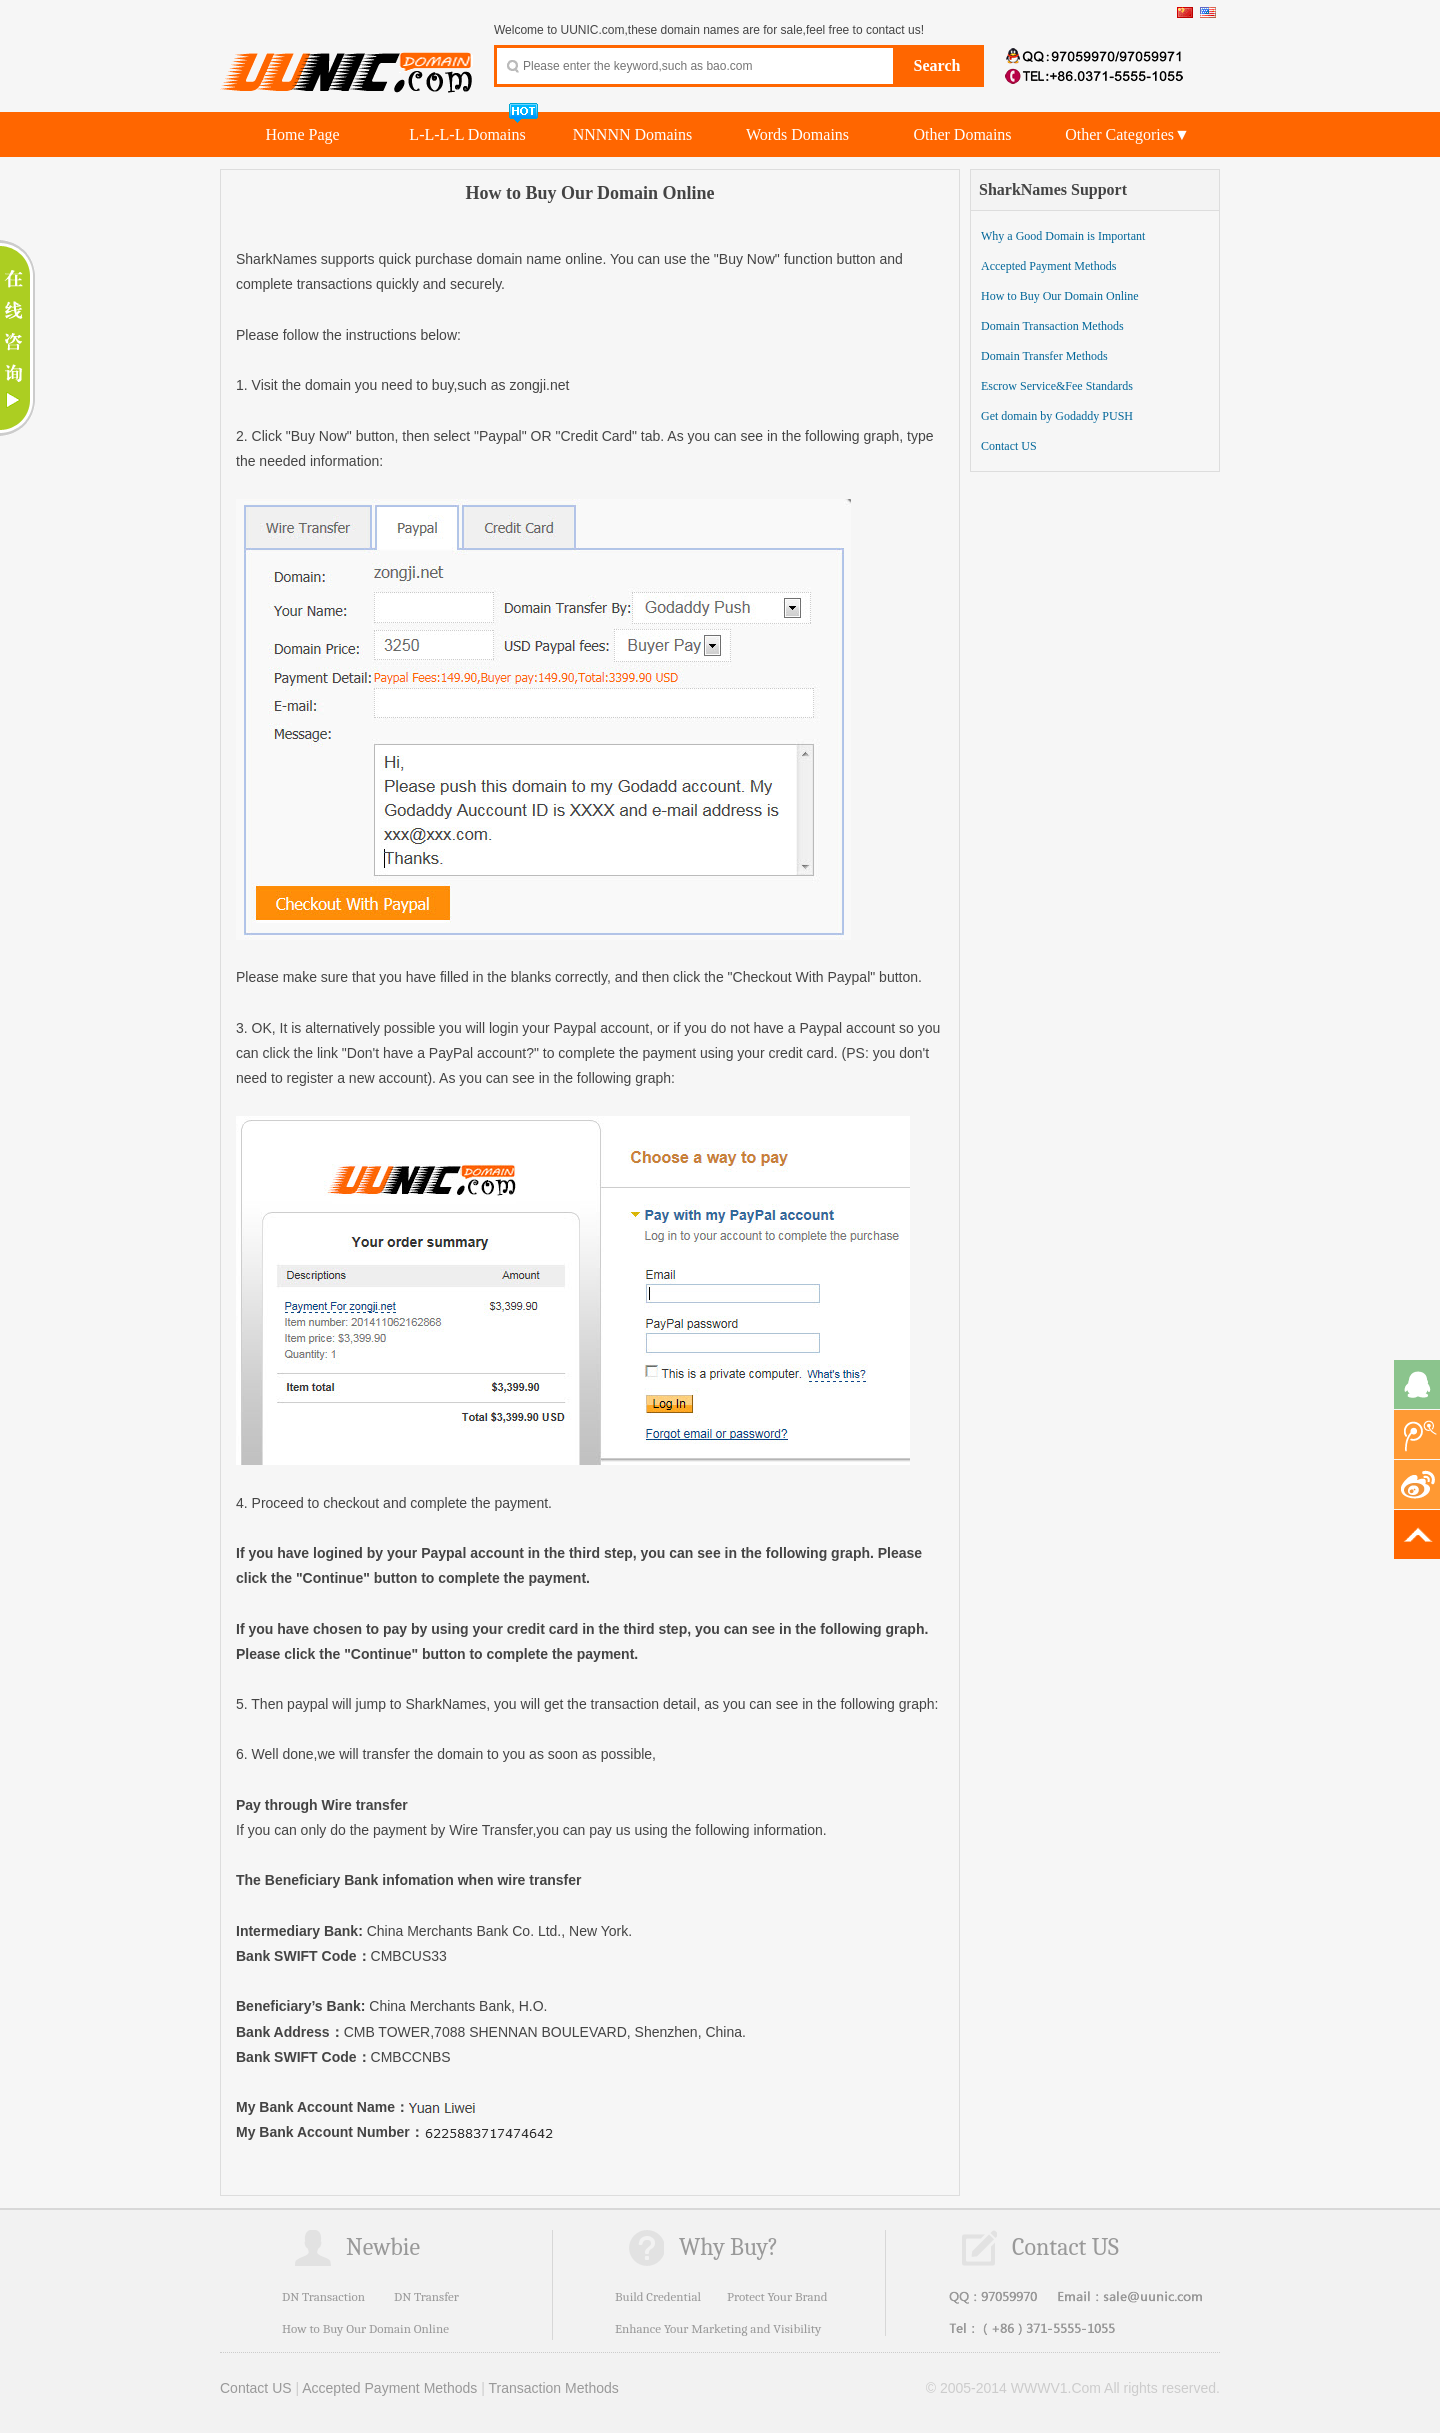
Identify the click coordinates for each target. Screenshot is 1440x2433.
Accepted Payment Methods (1048, 266)
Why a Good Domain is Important (1063, 236)
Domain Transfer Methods (1044, 356)
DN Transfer (426, 2296)
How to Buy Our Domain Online (1060, 296)
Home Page (302, 134)
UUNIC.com (347, 61)
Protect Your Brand (777, 2296)
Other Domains (962, 134)
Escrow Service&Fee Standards (1057, 386)
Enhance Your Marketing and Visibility (718, 2328)
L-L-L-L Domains (467, 134)
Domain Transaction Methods (1052, 326)
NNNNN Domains (633, 134)
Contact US (1009, 446)
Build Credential (658, 2296)
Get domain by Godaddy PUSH (1057, 416)
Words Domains (797, 134)
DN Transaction (323, 2296)
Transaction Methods (554, 2388)
